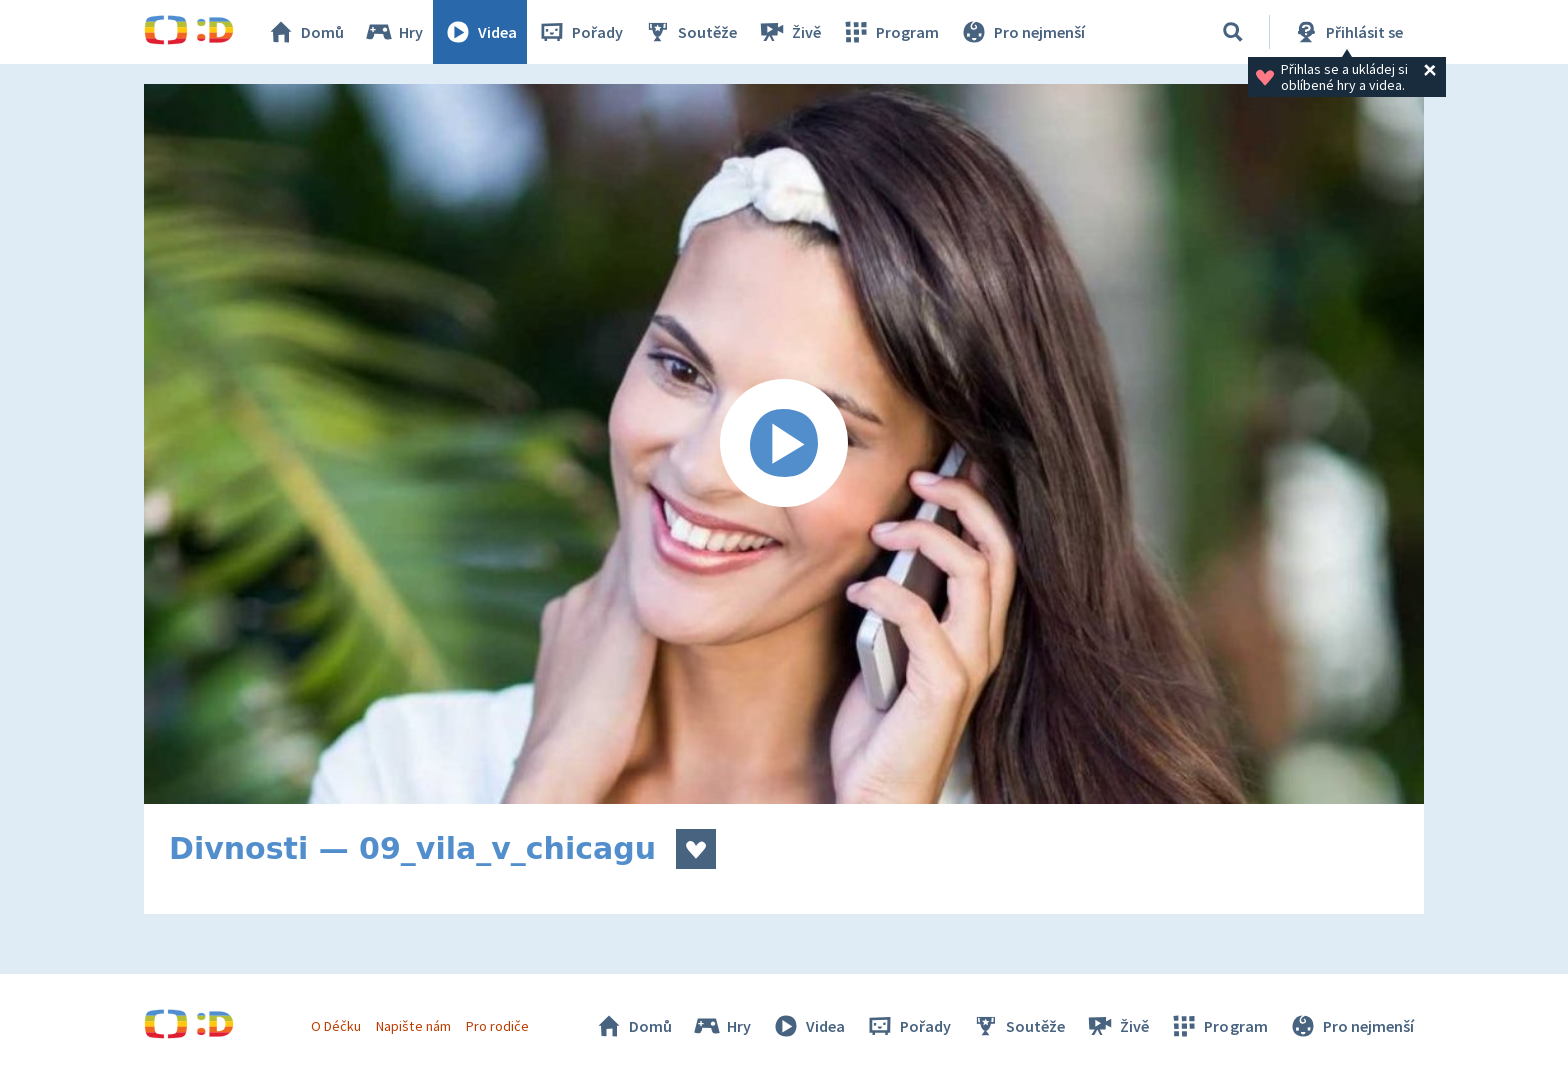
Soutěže (690, 32)
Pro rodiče (497, 1026)
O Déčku (336, 1026)
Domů (305, 32)
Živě (789, 32)
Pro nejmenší (1022, 32)
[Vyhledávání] (1233, 32)
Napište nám (413, 1026)
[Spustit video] (784, 444)
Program (890, 32)
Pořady (580, 32)
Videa (480, 32)
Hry (393, 32)
